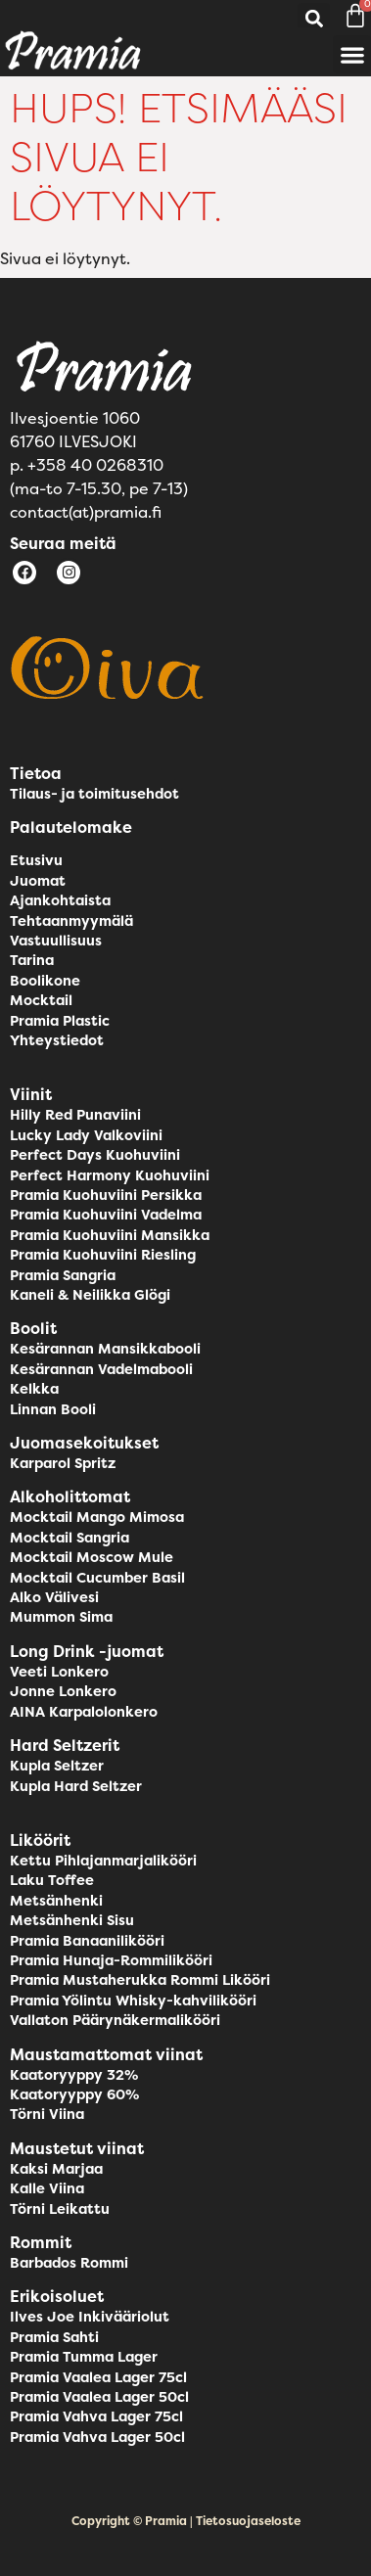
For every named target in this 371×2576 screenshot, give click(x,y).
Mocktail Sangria (69, 1537)
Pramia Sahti (54, 2337)
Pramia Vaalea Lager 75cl (98, 2377)
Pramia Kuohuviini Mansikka (109, 1235)
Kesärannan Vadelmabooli (101, 1369)
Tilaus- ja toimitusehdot (94, 794)
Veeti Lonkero (59, 1671)
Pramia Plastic (60, 1021)
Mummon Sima (61, 1617)
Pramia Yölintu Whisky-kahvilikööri (133, 2000)
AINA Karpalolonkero (84, 1712)
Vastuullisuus (56, 940)
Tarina (32, 960)
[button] (314, 19)
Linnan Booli (53, 1409)
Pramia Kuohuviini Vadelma (106, 1214)
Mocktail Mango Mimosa (97, 1517)
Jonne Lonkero (63, 1691)
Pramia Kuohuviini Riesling (103, 1255)
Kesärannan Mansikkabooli (105, 1348)
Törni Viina (47, 2114)
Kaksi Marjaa (56, 2169)
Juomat (38, 881)
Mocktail (41, 1000)
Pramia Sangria (63, 1275)
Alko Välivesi (54, 1597)
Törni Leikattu (60, 2209)
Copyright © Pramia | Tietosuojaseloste (186, 2520)
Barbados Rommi (69, 2263)
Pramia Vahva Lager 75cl (96, 2416)
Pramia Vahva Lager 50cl (97, 2437)
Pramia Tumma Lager (84, 2357)
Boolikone (45, 980)
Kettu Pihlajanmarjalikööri (103, 1860)
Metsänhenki (56, 1900)
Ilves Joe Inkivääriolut (89, 2316)
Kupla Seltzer (57, 1765)
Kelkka (34, 1389)
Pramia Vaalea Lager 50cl (99, 2397)
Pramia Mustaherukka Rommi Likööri (140, 1980)
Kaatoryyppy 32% (74, 2075)
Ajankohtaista (60, 900)
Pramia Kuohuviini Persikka (106, 1195)
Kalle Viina (47, 2188)
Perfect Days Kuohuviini (95, 1155)
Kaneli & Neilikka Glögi (90, 1295)
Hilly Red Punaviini (75, 1115)
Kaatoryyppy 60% (74, 2094)
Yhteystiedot (57, 1040)
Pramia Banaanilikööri (87, 1941)
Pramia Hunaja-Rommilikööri (111, 1960)
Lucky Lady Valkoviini (86, 1135)
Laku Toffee (52, 1880)
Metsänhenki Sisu (72, 1920)
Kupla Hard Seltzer (76, 1786)
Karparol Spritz (63, 1463)
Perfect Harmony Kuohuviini (109, 1175)
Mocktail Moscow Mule (91, 1557)
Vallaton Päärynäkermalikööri (115, 2020)
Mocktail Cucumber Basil (97, 1577)
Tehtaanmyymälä (71, 921)
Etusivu (36, 860)
